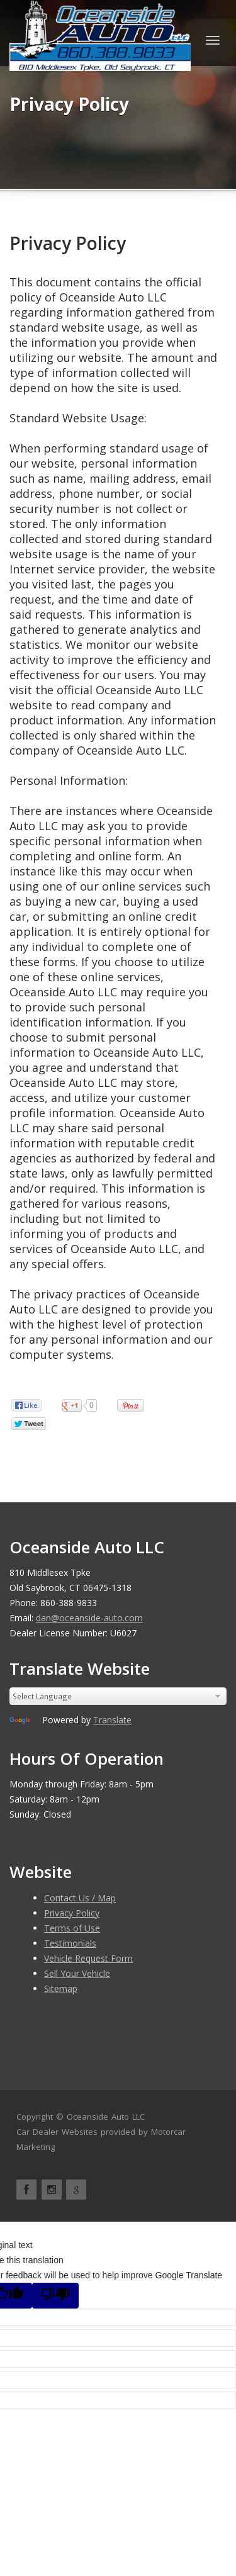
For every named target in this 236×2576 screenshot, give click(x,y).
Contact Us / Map (80, 1898)
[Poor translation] (55, 2296)
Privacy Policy (67, 243)
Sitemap (60, 1988)
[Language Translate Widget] (118, 1696)
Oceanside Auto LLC (106, 2116)
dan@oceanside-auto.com (89, 1618)
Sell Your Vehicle (77, 1973)
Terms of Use (72, 1928)
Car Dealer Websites (57, 2131)
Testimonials (70, 1943)
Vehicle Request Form (88, 1958)
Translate (112, 1720)
